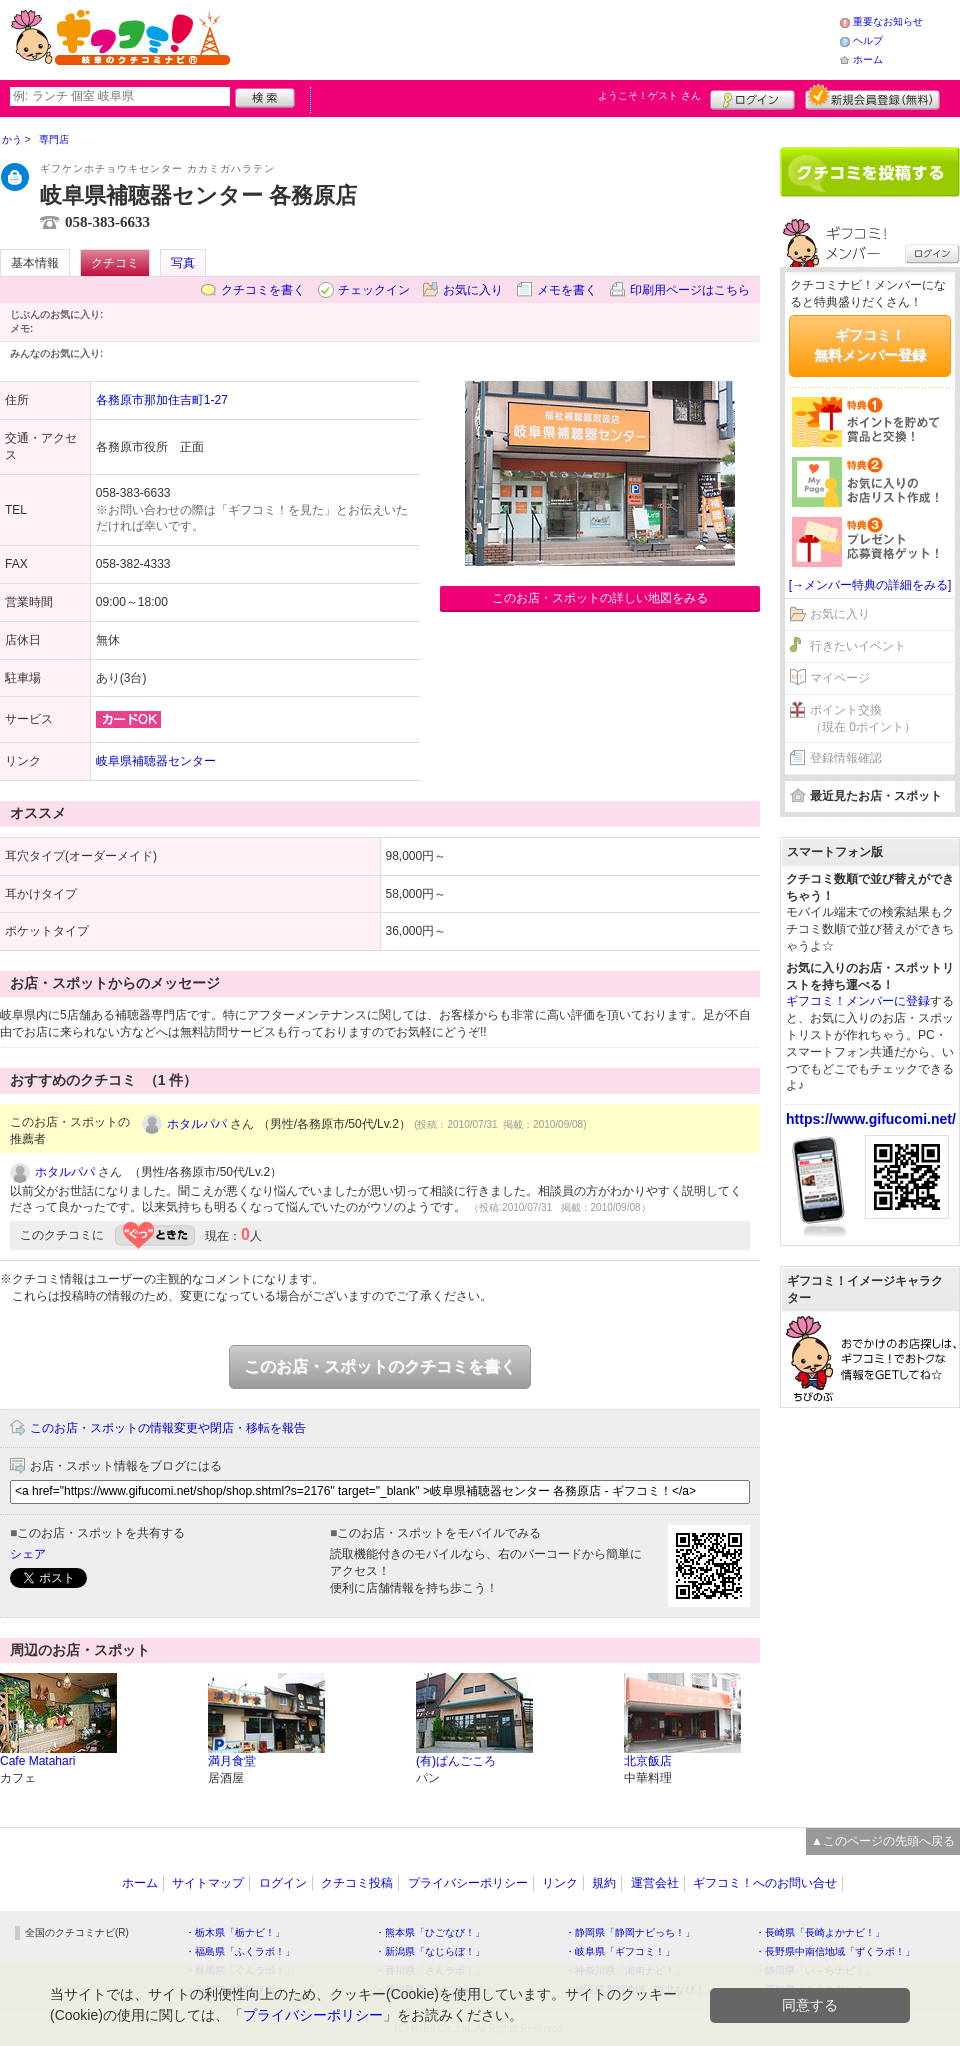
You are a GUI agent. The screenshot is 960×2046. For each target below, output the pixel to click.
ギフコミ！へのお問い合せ (765, 1883)
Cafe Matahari (37, 1761)
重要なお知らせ (888, 21)
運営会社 (655, 1883)
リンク (560, 1883)
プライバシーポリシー (468, 1883)
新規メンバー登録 (872, 97)
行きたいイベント (858, 646)
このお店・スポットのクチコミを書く (380, 1366)
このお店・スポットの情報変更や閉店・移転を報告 (168, 1428)
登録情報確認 (846, 758)
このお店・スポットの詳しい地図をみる (600, 598)
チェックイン (374, 290)
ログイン (752, 97)
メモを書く (567, 290)
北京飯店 (648, 1761)
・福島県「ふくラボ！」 (240, 1951)
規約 (604, 1883)
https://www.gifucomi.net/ (871, 1119)
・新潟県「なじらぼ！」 (430, 1951)
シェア (28, 1554)
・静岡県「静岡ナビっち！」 (630, 1932)
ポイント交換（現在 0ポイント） (863, 718)
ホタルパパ (197, 1124)
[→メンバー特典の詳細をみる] (870, 585)
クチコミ (115, 263)
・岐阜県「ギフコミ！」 (620, 1951)
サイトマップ (208, 1883)
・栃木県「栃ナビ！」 (235, 1932)
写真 (183, 263)
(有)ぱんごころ (456, 1761)
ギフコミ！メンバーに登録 (858, 1001)
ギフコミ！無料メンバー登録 (870, 345)
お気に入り (473, 290)
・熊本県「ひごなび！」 (430, 1932)
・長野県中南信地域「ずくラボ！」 (835, 1951)
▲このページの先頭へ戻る (883, 1841)
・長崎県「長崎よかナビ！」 (820, 1932)
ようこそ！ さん (649, 95)
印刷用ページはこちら (690, 290)
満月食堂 (232, 1761)
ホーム (868, 59)
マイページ (840, 678)
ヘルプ (868, 40)
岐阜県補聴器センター (156, 761)
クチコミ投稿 (357, 1883)
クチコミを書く (263, 290)
